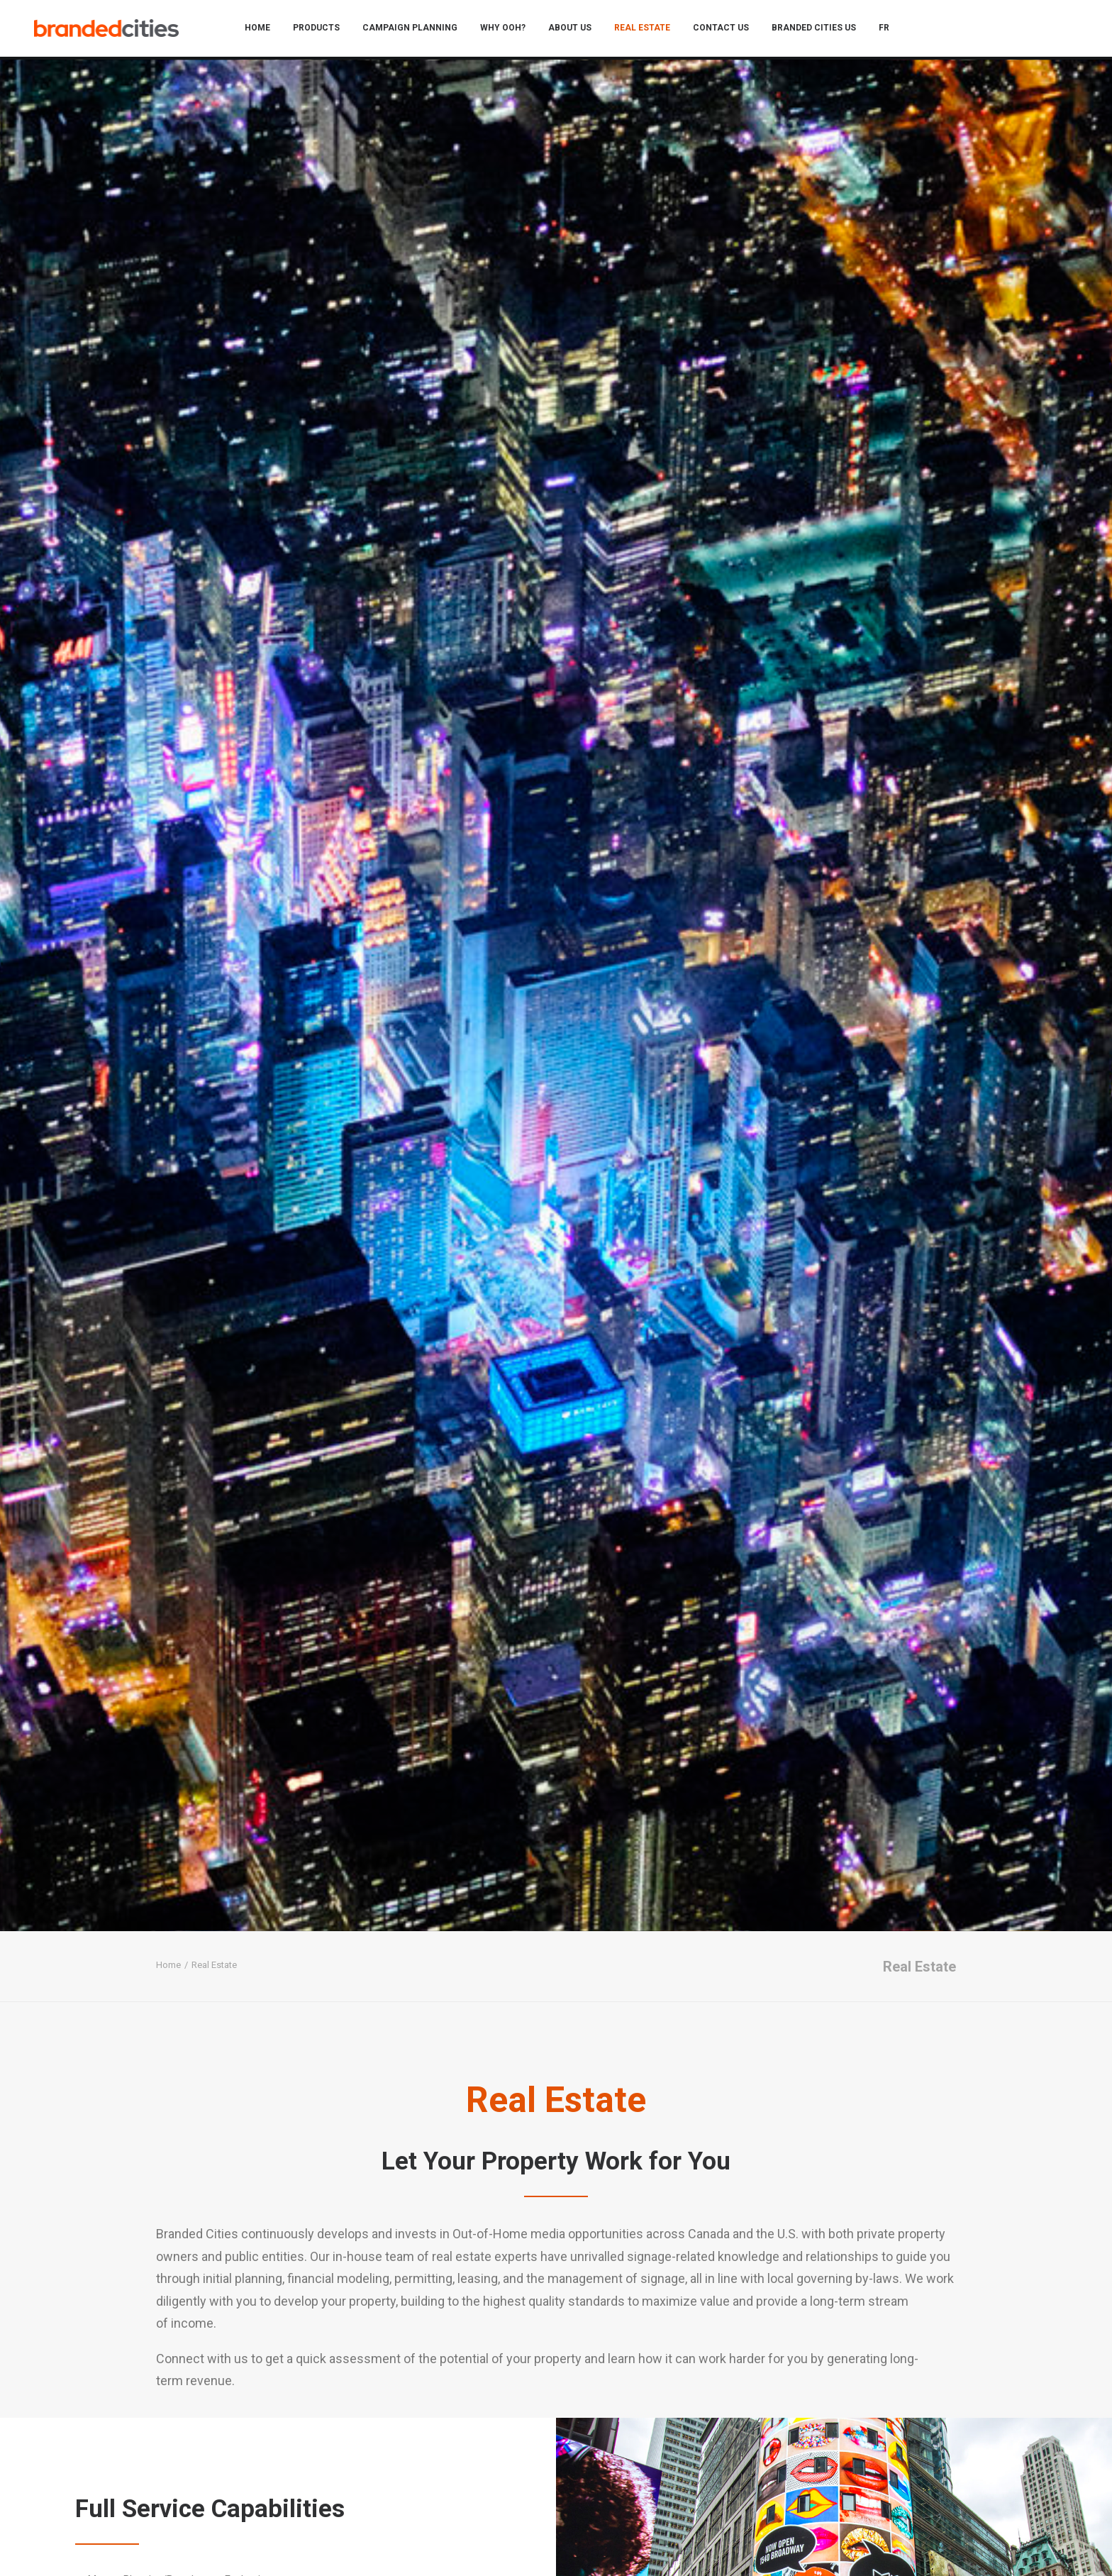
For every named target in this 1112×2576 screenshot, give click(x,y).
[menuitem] (264, 30)
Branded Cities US (820, 30)
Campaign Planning (416, 30)
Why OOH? (509, 30)
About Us (576, 30)
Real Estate (649, 30)
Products (322, 30)
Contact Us (727, 30)
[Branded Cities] (112, 29)
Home (264, 30)
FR (890, 30)
